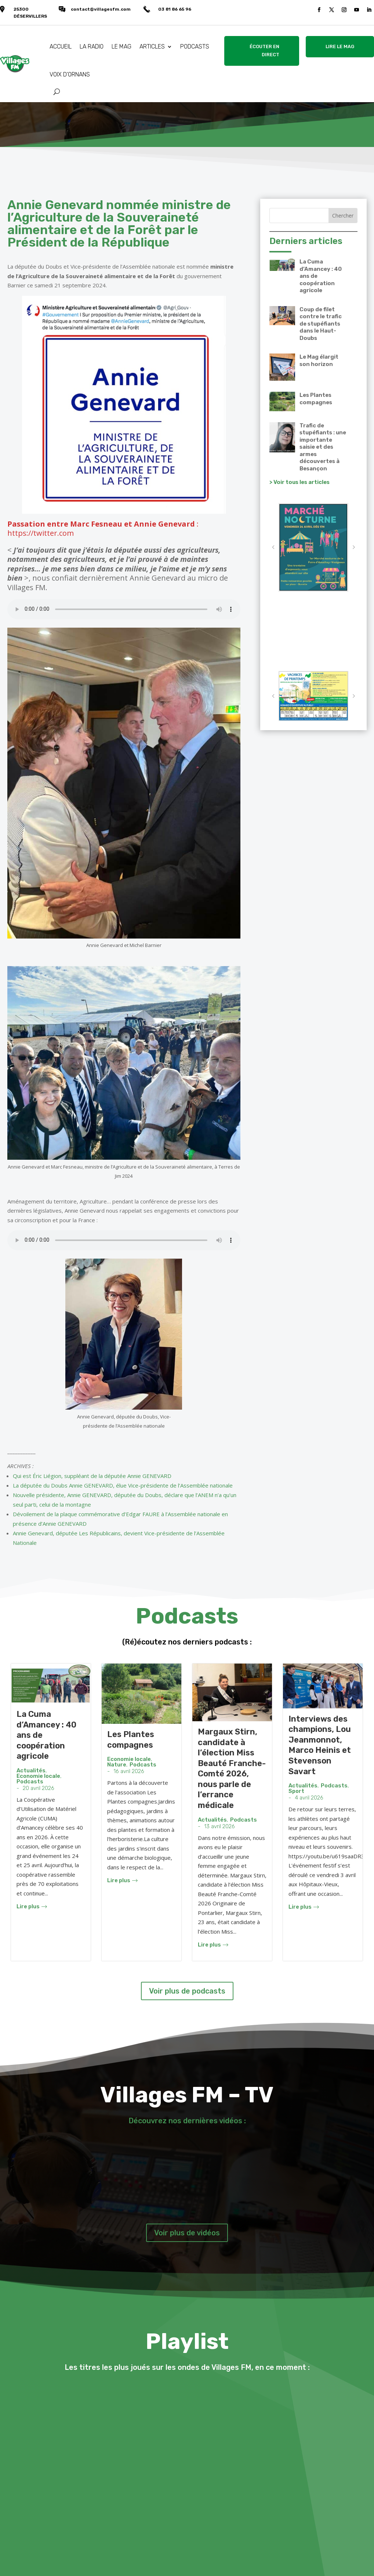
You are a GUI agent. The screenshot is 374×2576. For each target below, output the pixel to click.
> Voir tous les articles (299, 482)
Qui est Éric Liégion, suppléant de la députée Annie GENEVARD (92, 1475)
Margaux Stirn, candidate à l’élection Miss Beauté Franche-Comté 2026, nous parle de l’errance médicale (232, 1768)
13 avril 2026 (219, 1826)
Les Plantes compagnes (315, 399)
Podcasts (30, 1781)
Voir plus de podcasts (187, 1991)
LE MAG (121, 46)
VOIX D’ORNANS (70, 74)
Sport (296, 1791)
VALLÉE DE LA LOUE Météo (313, 635)
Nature (116, 1765)
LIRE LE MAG (340, 46)
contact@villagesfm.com (101, 9)
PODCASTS (194, 46)
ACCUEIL (61, 46)
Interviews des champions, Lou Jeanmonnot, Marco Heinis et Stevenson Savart (319, 1745)
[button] (273, 547)
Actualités (31, 1770)
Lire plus (32, 1907)
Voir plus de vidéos (187, 2232)
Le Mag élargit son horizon (318, 360)
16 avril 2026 (128, 1771)
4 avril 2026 (309, 1798)
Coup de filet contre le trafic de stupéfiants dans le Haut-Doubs (320, 323)
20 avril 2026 (38, 1788)
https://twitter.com (40, 533)
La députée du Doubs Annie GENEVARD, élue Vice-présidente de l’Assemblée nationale (123, 1485)
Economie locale (38, 1776)
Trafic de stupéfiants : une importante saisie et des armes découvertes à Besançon (322, 447)
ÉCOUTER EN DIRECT (264, 50)
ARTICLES (152, 46)
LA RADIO (92, 46)
